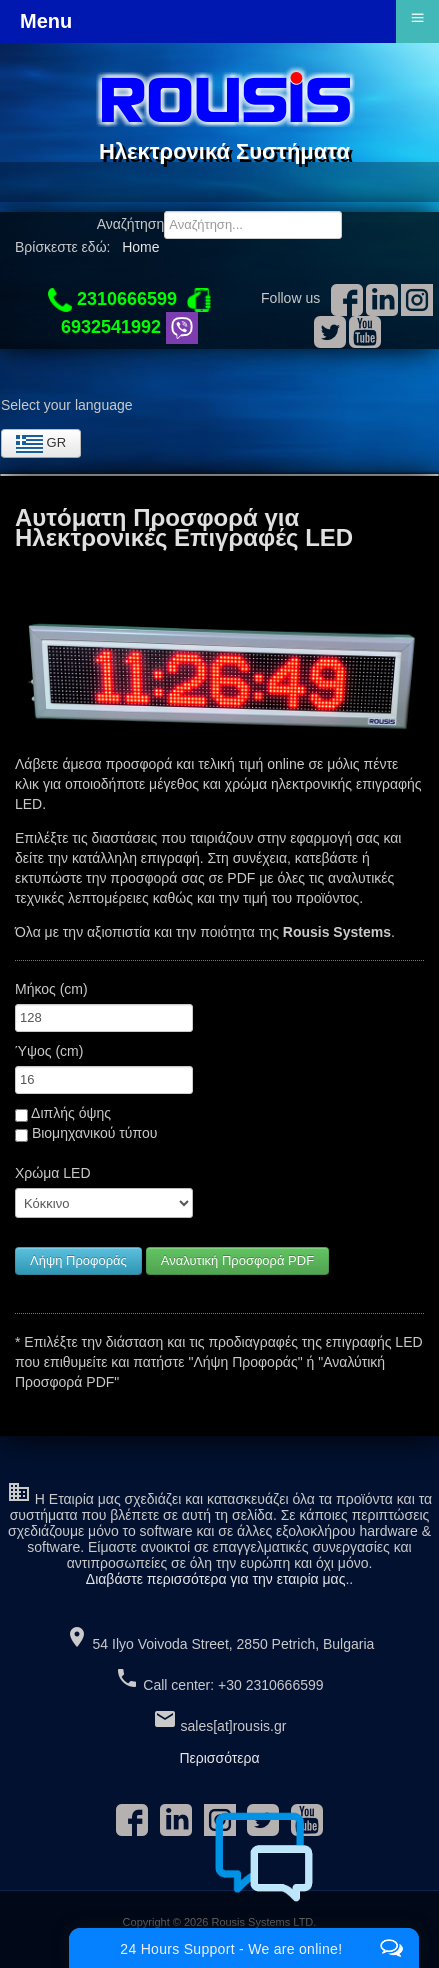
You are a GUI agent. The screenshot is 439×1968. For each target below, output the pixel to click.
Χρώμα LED (53, 1173)
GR (41, 444)
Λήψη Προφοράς (78, 1260)
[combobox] (253, 225)
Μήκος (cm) (51, 989)
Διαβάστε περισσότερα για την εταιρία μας (216, 1579)
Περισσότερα (219, 1758)
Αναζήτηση (131, 224)
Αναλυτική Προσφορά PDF (237, 1260)
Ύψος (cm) (49, 1051)
